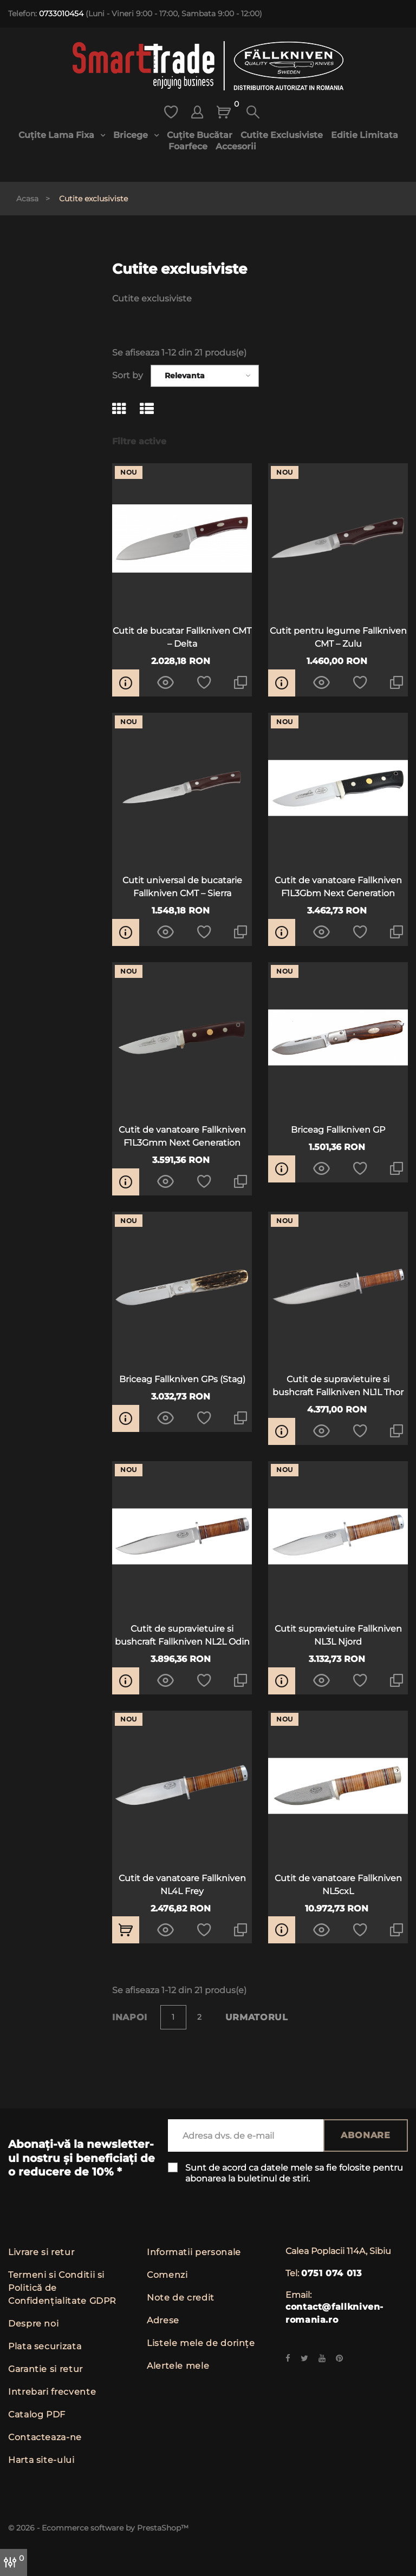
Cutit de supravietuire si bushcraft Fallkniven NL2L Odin (182, 1635)
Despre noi (33, 2323)
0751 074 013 (331, 2273)
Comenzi (167, 2275)
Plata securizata (44, 2346)
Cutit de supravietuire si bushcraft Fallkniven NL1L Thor (338, 1385)
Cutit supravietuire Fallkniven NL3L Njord (338, 1635)
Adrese (163, 2320)
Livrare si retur (41, 2252)
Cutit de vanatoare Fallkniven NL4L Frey (182, 1884)
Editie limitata (364, 135)
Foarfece (187, 146)
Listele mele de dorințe (201, 2343)
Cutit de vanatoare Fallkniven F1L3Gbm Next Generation (338, 886)
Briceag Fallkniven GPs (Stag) (182, 1379)
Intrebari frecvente (52, 2392)
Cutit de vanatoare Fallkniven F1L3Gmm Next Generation (182, 1136)
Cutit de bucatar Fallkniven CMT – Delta (182, 637)
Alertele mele (178, 2366)
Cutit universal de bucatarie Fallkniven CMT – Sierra (182, 886)
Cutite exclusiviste (281, 135)
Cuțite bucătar (199, 135)
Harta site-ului (41, 2460)
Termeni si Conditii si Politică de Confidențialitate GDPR (62, 2288)
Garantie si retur (45, 2369)
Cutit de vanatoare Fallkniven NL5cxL (338, 1884)
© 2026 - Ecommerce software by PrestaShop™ (98, 2528)
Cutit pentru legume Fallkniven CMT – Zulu (338, 637)
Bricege (131, 135)
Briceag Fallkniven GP (338, 1130)
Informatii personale (194, 2252)
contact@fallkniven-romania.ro (334, 2313)
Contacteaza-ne (45, 2437)
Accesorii (236, 146)
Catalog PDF (37, 2414)
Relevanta (185, 375)
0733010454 (61, 13)
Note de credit (180, 2297)
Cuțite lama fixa (57, 135)
